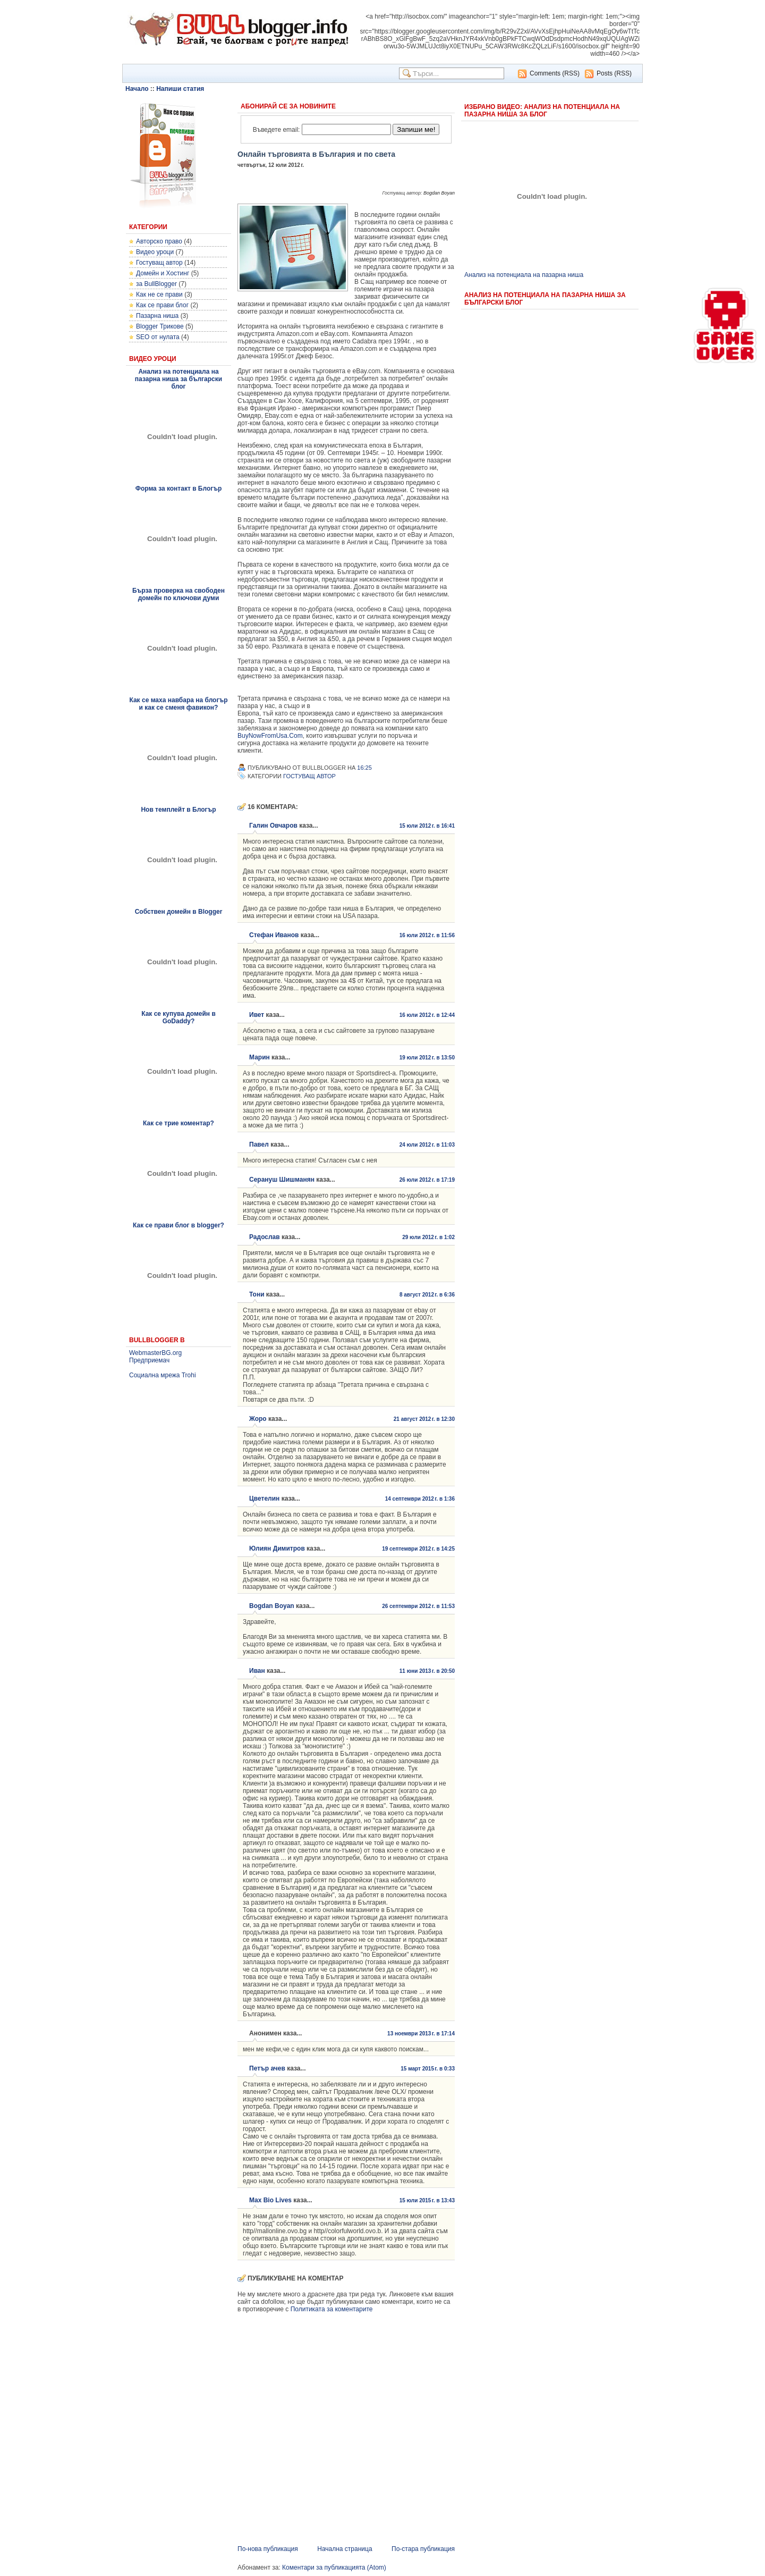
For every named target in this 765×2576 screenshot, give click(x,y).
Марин (259, 1057)
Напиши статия (180, 88)
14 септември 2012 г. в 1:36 (420, 1499)
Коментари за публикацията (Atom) (334, 2567)
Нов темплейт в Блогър (178, 809)
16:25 (364, 767)
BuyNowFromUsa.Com (270, 735)
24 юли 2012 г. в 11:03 (427, 1145)
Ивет (256, 1014)
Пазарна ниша (157, 315)
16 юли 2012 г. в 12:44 (427, 1015)
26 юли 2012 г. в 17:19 (427, 1180)
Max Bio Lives (270, 2200)
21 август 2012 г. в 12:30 (424, 1419)
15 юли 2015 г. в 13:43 (427, 2200)
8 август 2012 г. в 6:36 (427, 1295)
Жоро (258, 1418)
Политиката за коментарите (332, 2309)
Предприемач (149, 1360)
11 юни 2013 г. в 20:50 (427, 1671)
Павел (259, 1144)
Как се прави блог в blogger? (178, 1225)
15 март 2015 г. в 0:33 (428, 2069)
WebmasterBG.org (155, 1353)
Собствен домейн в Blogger (179, 911)
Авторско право (159, 241)
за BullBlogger (156, 284)
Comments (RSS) (555, 73)
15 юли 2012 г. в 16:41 (427, 826)
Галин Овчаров (273, 825)
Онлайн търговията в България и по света (316, 154)
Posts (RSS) (614, 73)
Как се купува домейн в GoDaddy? (178, 1017)
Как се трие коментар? (178, 1123)
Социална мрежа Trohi (162, 1375)
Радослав (264, 1237)
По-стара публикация (423, 2549)
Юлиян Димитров (277, 1548)
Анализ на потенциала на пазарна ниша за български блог (178, 379)
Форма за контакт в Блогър (178, 488)
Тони (257, 1294)
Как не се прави (159, 294)
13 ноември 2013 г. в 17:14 (421, 2033)
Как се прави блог (162, 305)
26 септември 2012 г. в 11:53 (418, 1606)
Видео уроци (155, 252)
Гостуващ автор (159, 262)
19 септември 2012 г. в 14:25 (418, 1549)
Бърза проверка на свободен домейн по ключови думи (178, 594)
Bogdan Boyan (271, 1606)
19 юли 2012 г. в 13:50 (427, 1057)
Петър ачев (267, 2068)
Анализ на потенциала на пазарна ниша (523, 275)
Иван (257, 1670)
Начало (136, 88)
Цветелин (264, 1498)
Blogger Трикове (160, 326)
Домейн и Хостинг (162, 273)
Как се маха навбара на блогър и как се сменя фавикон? (178, 703)
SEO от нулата (158, 337)
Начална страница (344, 2549)
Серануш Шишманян (281, 1179)
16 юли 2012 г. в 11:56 (427, 935)
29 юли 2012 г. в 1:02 (428, 1237)
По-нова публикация (267, 2549)
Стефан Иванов (274, 935)
